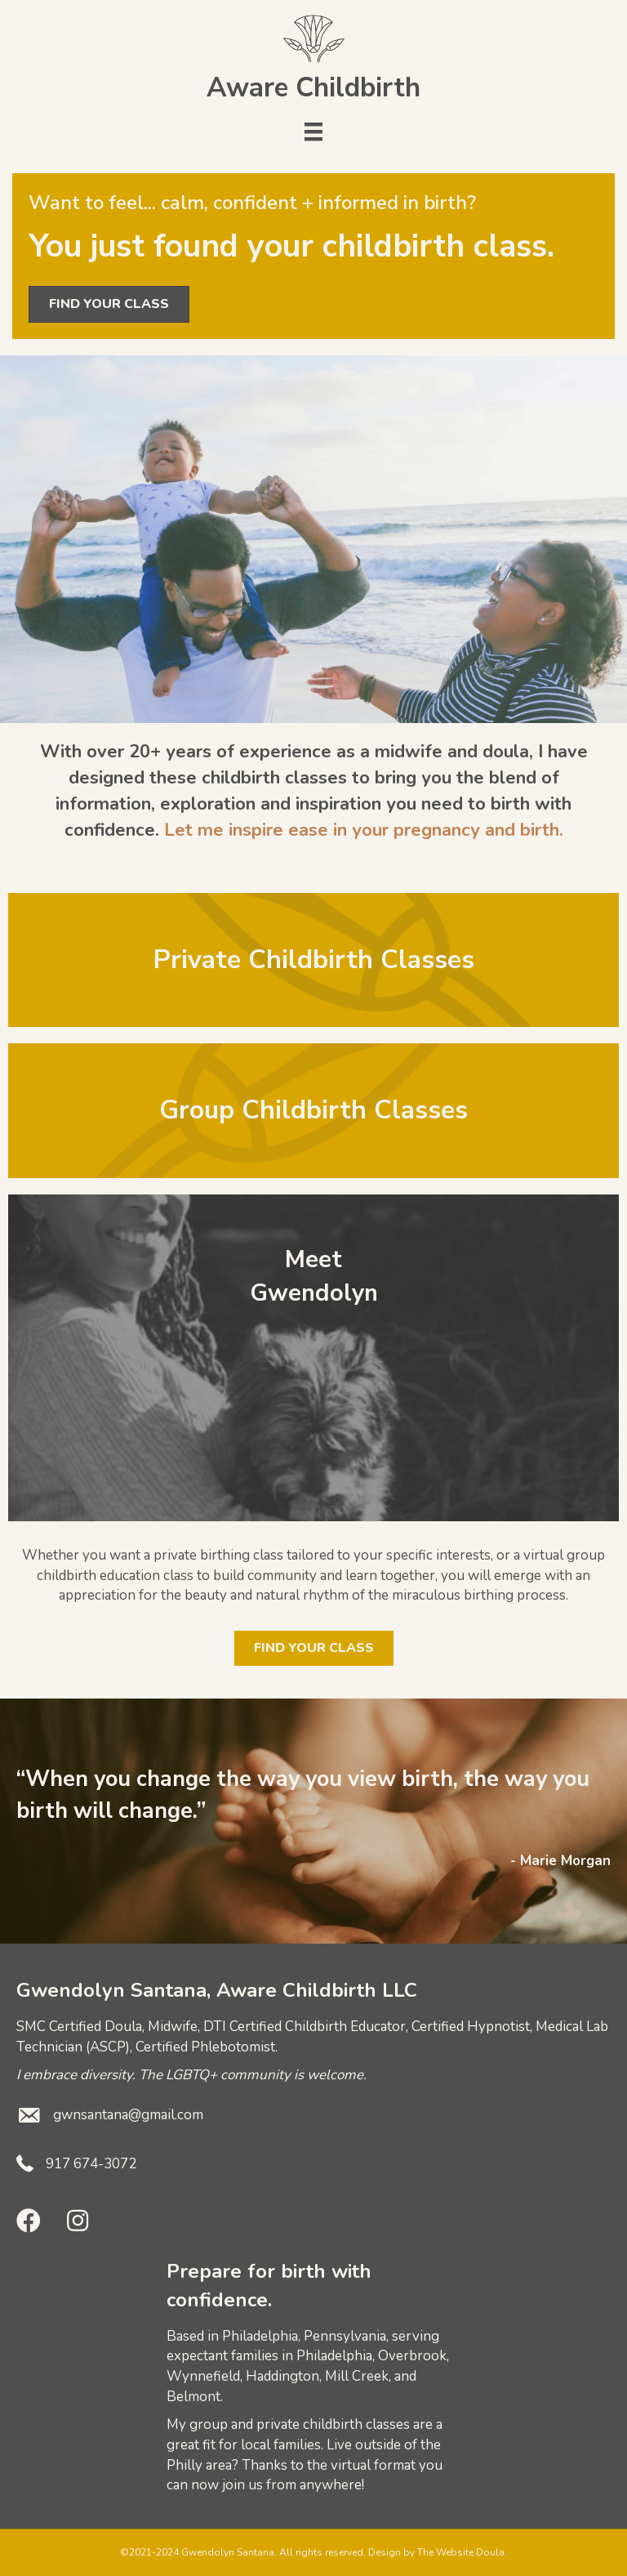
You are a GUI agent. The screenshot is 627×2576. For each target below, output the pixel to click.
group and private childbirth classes (299, 2424)
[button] (28, 2220)
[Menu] (313, 131)
